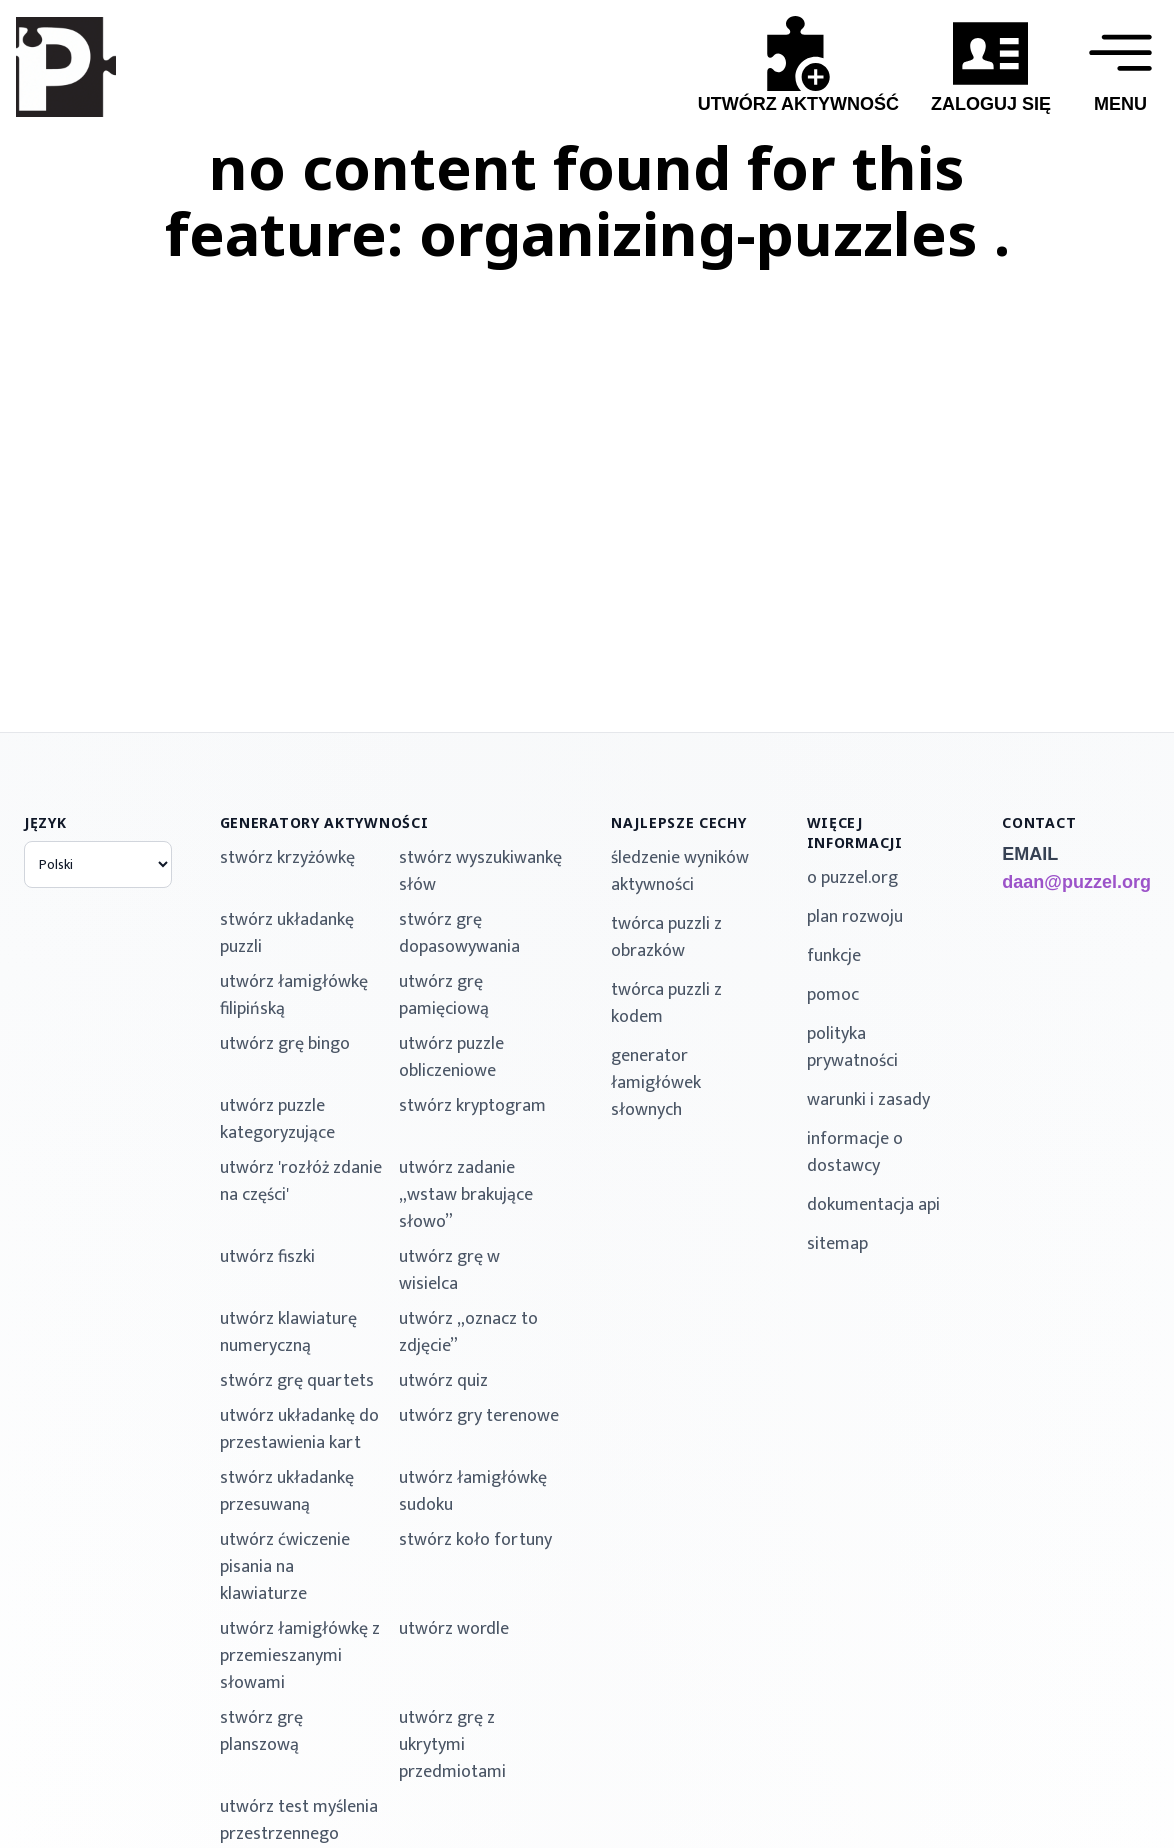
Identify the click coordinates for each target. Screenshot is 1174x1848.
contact (1039, 822)
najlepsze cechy (679, 822)
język (45, 822)
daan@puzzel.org (1076, 882)
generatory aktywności (324, 822)
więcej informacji (855, 832)
